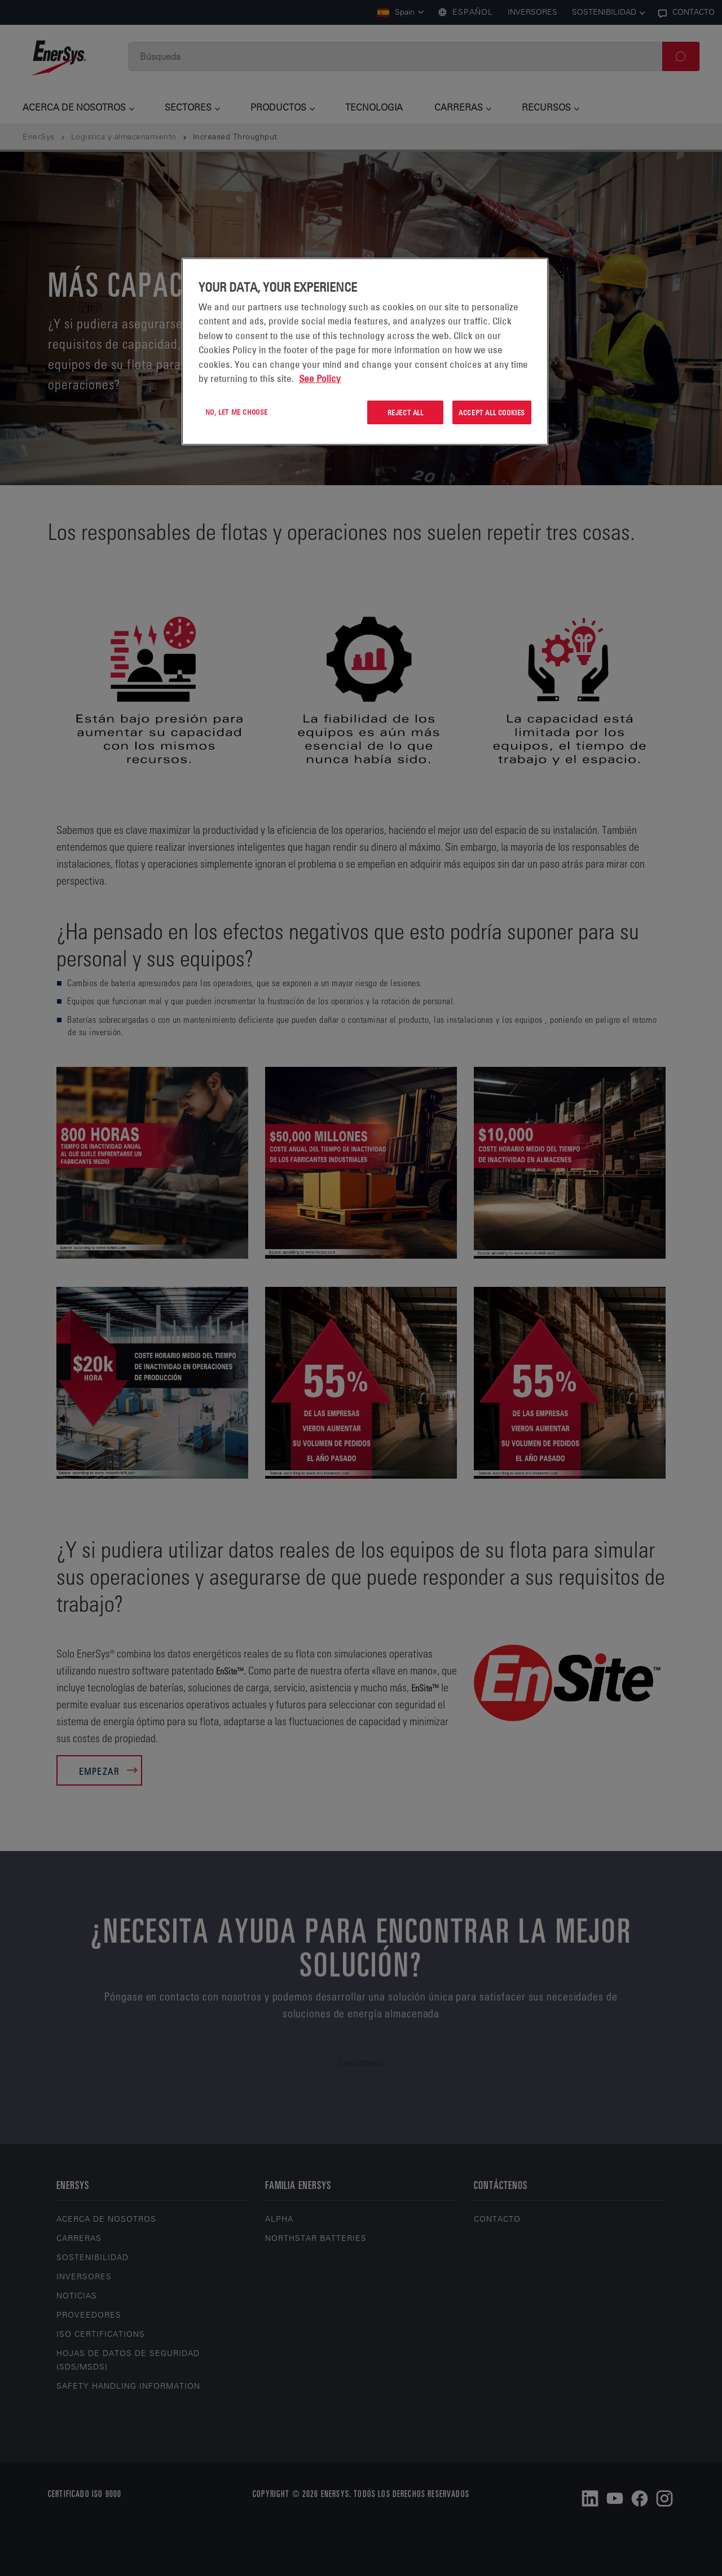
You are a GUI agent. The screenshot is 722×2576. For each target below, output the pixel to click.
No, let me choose (236, 411)
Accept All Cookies (492, 412)
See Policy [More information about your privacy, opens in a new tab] (320, 378)
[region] (365, 352)
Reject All (406, 412)
